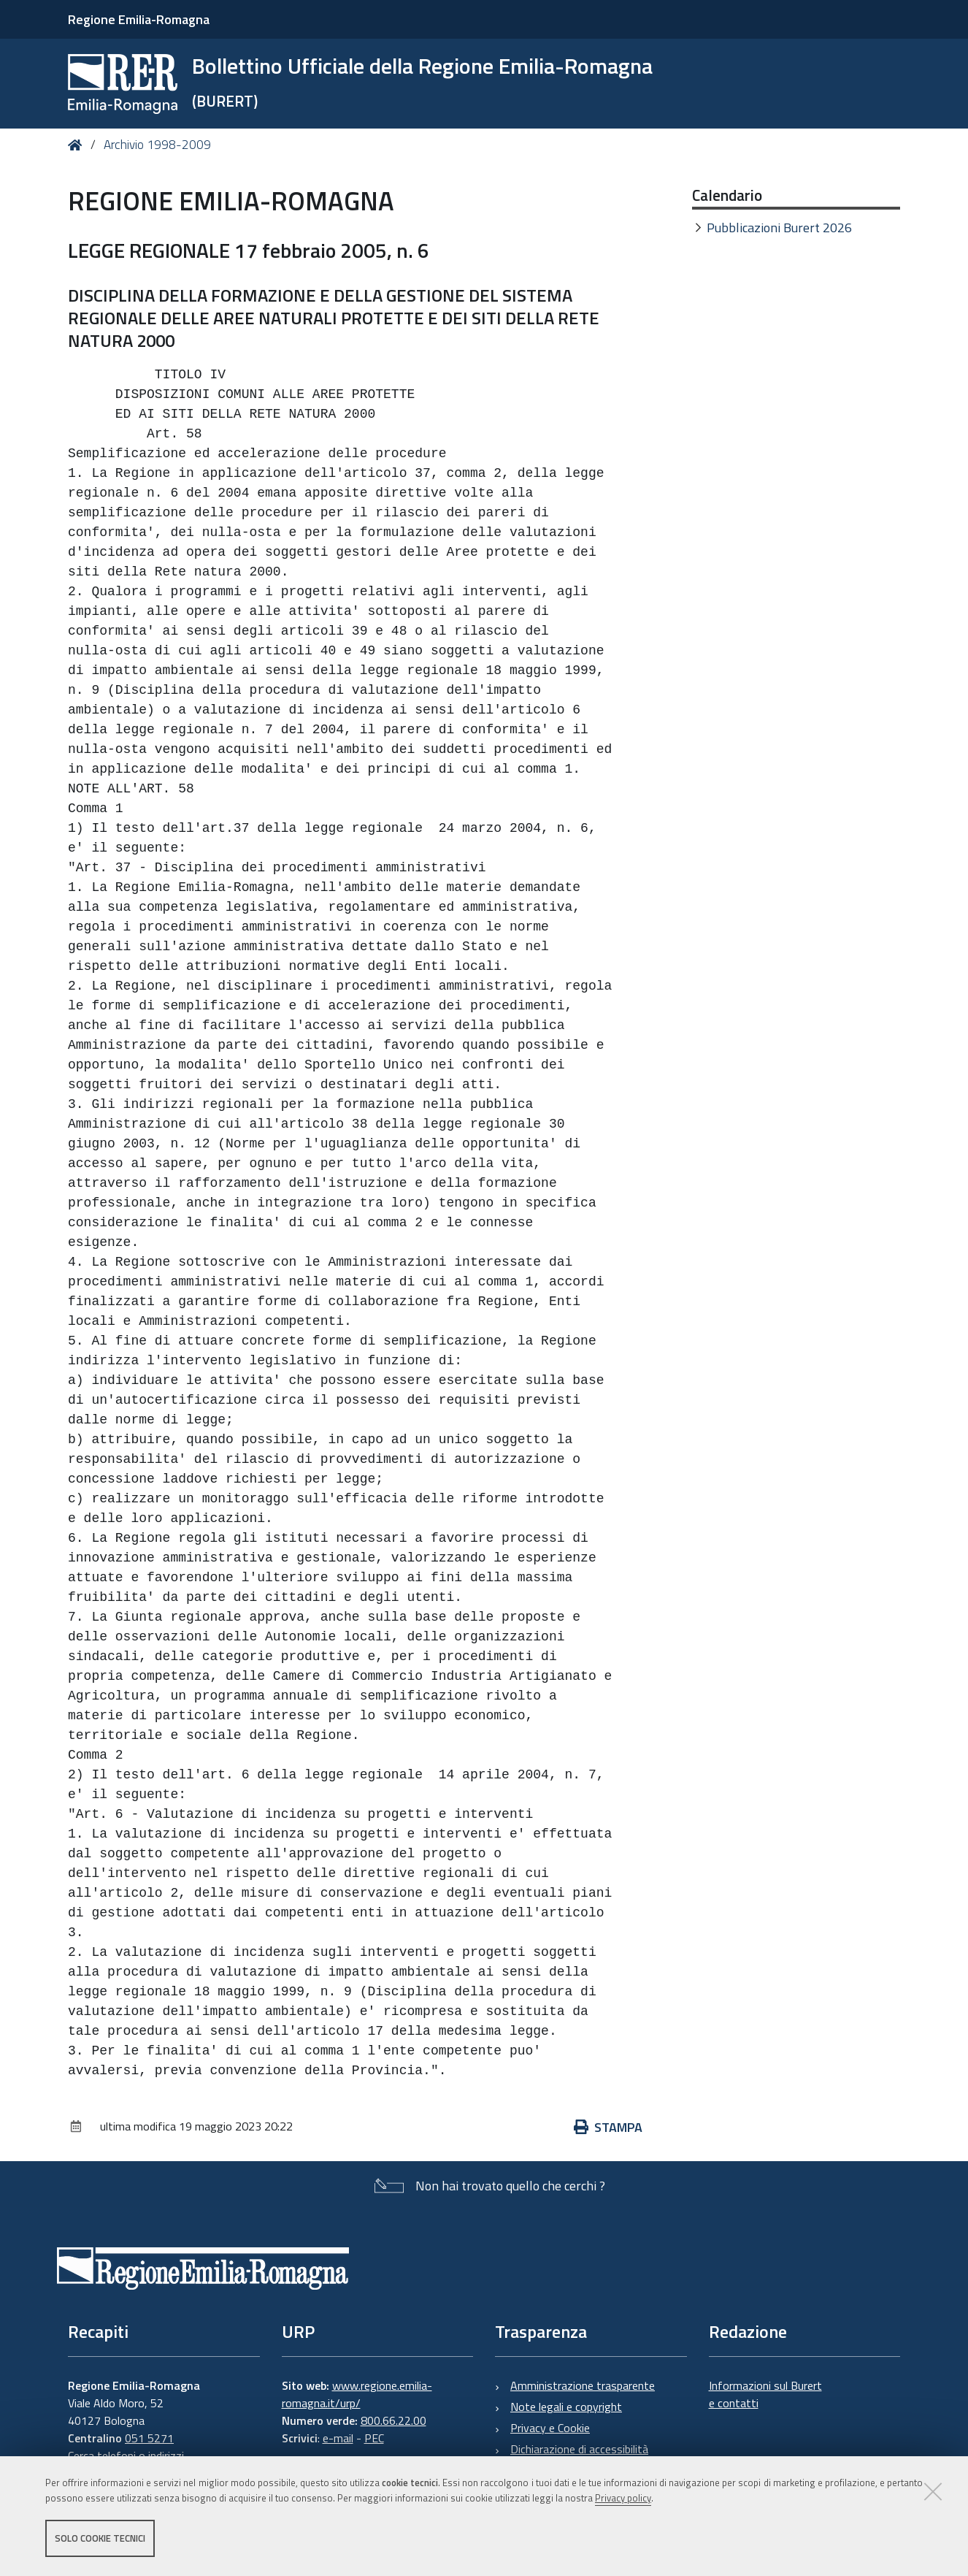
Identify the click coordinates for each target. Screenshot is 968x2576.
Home (78, 145)
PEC (374, 2438)
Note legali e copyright (566, 2406)
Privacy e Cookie (550, 2428)
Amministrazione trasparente (582, 2385)
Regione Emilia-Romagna (139, 19)
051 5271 (149, 2438)
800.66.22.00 (393, 2420)
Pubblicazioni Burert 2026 (779, 227)
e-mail (338, 2438)
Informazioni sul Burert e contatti (765, 2394)
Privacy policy (623, 2498)
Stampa (608, 2127)
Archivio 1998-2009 (157, 144)
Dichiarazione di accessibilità (579, 2449)
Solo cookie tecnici (100, 2538)
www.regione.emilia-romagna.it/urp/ (357, 2394)
